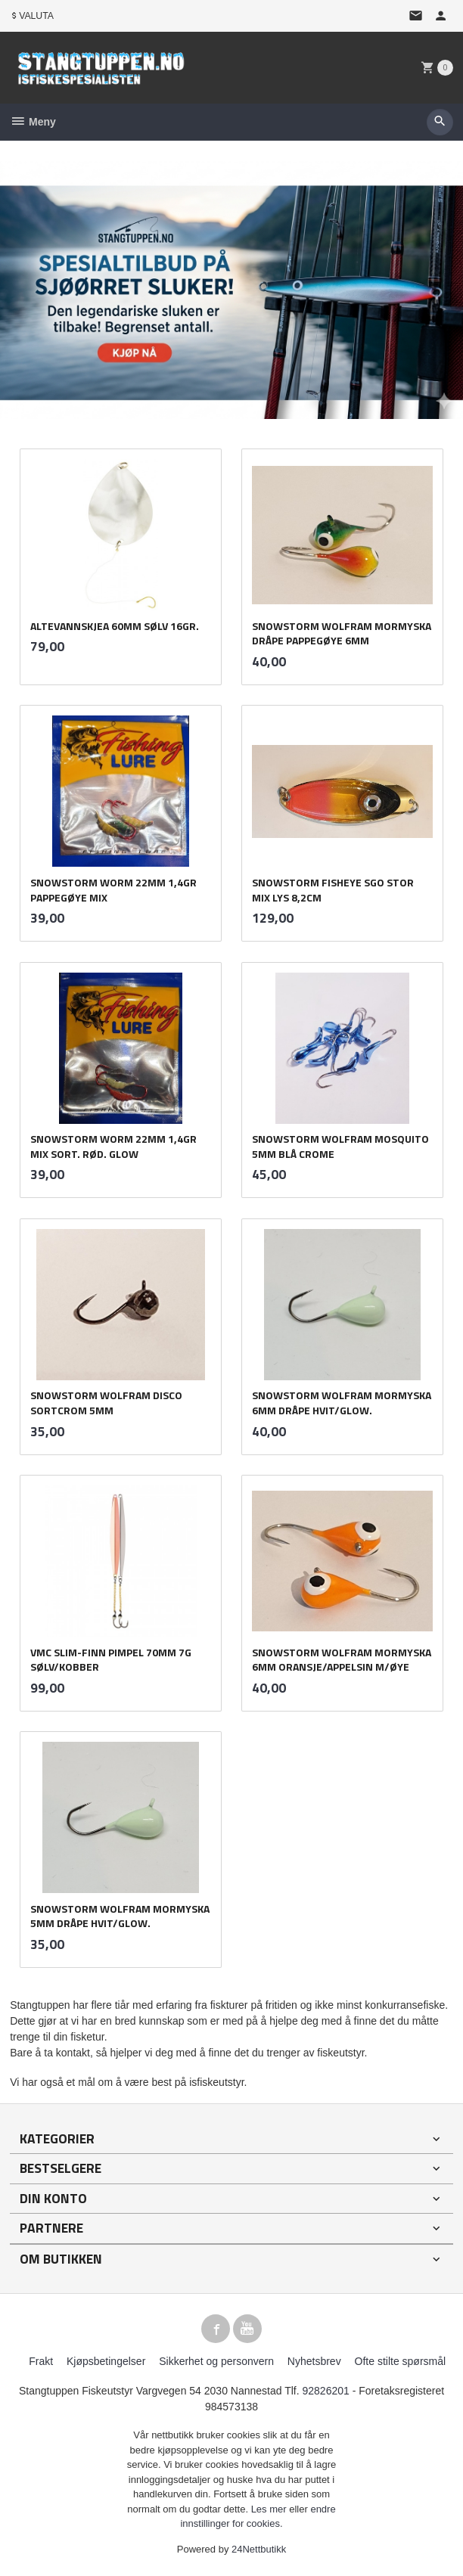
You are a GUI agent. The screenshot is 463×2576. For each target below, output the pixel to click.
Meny (33, 122)
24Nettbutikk (259, 2549)
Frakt (41, 2361)
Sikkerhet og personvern (216, 2361)
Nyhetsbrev (314, 2361)
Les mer (270, 2509)
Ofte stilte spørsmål (400, 2361)
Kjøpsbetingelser (106, 2361)
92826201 (326, 2391)
